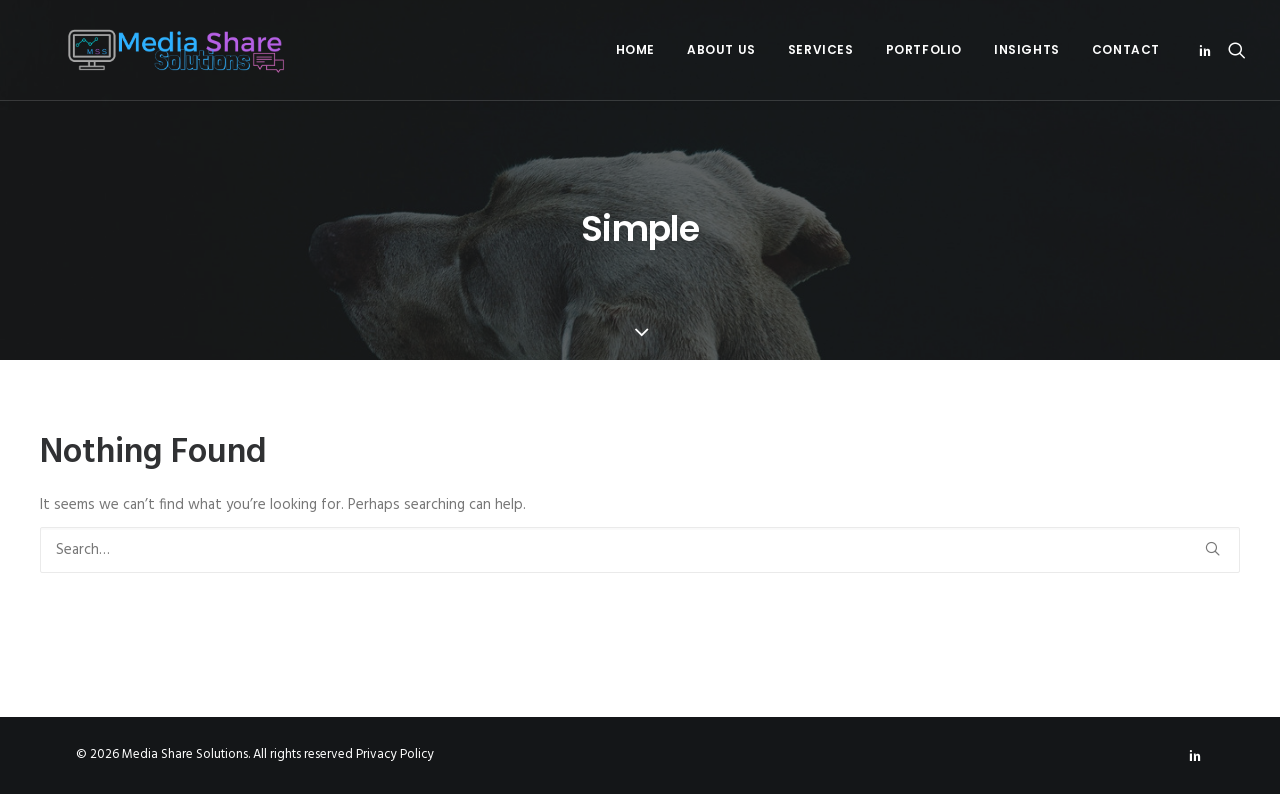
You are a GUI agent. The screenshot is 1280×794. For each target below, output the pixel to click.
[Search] (640, 550)
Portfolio (924, 49)
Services (821, 49)
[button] (1208, 50)
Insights (1027, 49)
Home (635, 49)
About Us (721, 49)
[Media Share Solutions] (150, 50)
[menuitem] (635, 50)
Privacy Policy (395, 754)
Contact (1126, 49)
